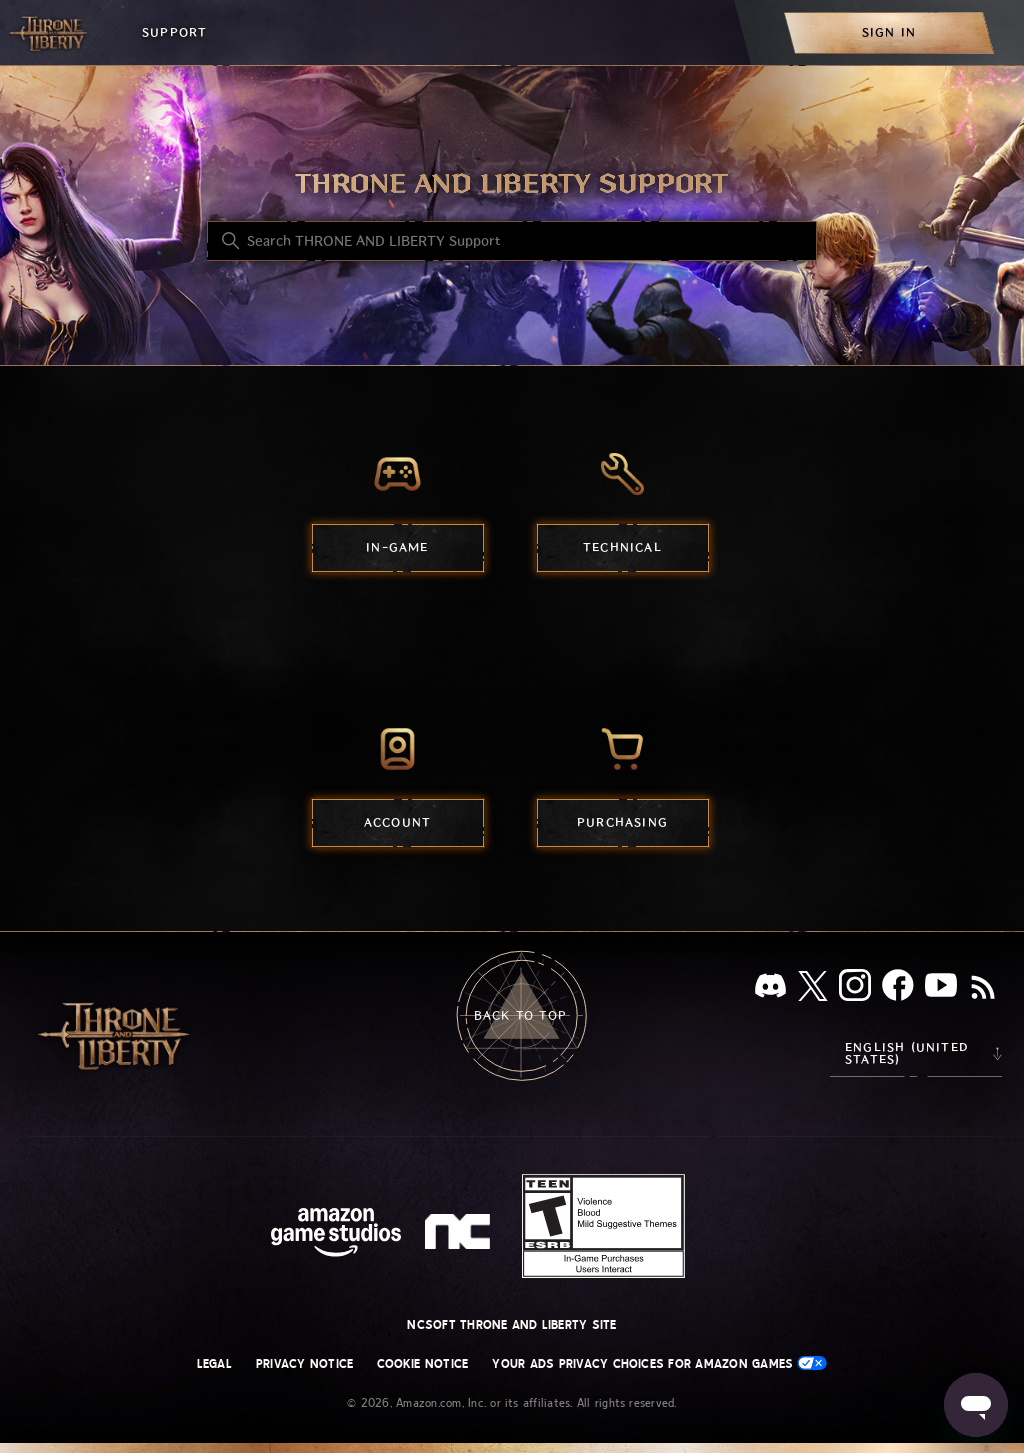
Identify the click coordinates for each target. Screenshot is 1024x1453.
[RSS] (983, 989)
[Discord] (770, 989)
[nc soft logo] (460, 1236)
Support (174, 32)
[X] (813, 989)
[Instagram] (855, 989)
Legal (214, 1364)
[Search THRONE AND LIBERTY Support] (512, 241)
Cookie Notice (422, 1364)
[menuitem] (889, 32)
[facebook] (898, 989)
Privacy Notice (304, 1364)
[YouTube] (941, 989)
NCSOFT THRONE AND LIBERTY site (511, 1325)
